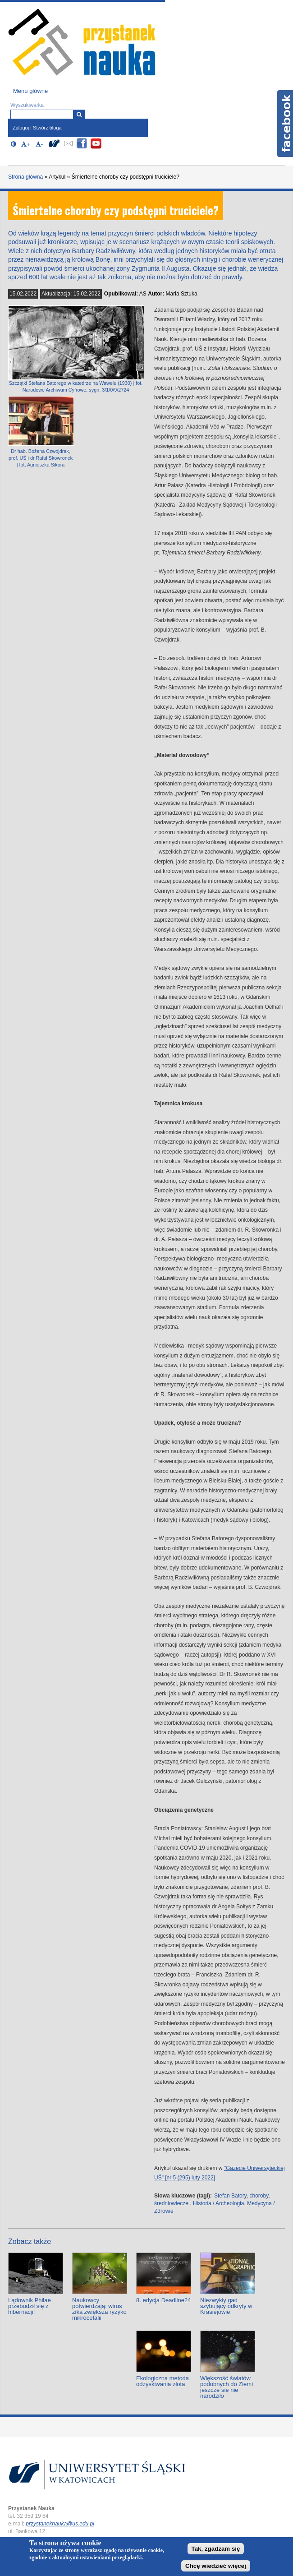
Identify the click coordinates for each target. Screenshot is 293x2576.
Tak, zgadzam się (216, 2548)
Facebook (285, 123)
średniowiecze (171, 2203)
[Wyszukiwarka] (79, 114)
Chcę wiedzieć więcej (215, 2565)
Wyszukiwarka (27, 105)
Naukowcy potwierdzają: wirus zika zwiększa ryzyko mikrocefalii (99, 2309)
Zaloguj (21, 127)
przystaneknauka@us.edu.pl (60, 2524)
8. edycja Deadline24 (163, 2300)
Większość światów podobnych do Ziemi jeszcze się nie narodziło (226, 2387)
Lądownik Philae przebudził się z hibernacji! (29, 2306)
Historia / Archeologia (218, 2203)
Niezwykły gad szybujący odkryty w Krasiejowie (226, 2306)
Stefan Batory (230, 2196)
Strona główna (25, 177)
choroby (259, 2196)
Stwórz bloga (47, 127)
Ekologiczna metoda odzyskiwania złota (162, 2381)
